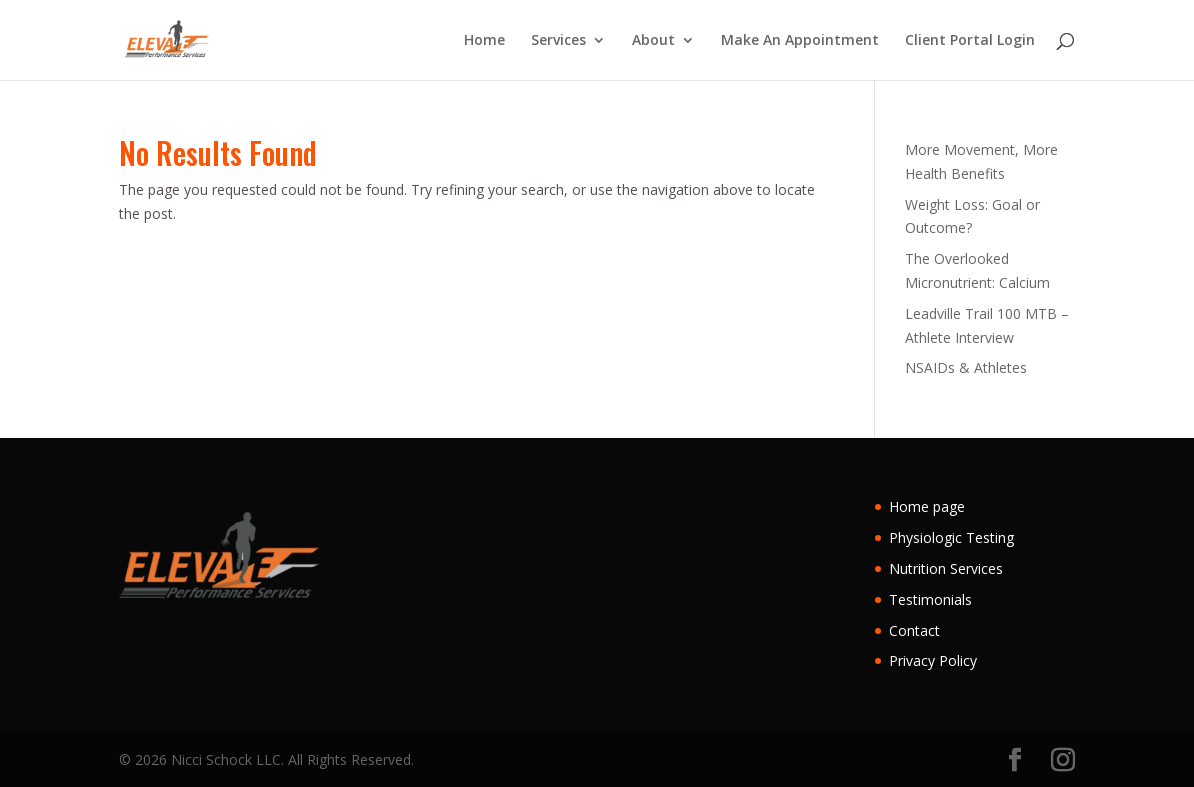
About (653, 41)
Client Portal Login (970, 41)
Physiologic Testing (951, 537)
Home (484, 41)
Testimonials (930, 599)
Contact (914, 630)
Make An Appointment (800, 41)
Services (558, 41)
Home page (927, 506)
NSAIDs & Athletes (966, 367)
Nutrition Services (946, 568)
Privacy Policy (933, 660)
